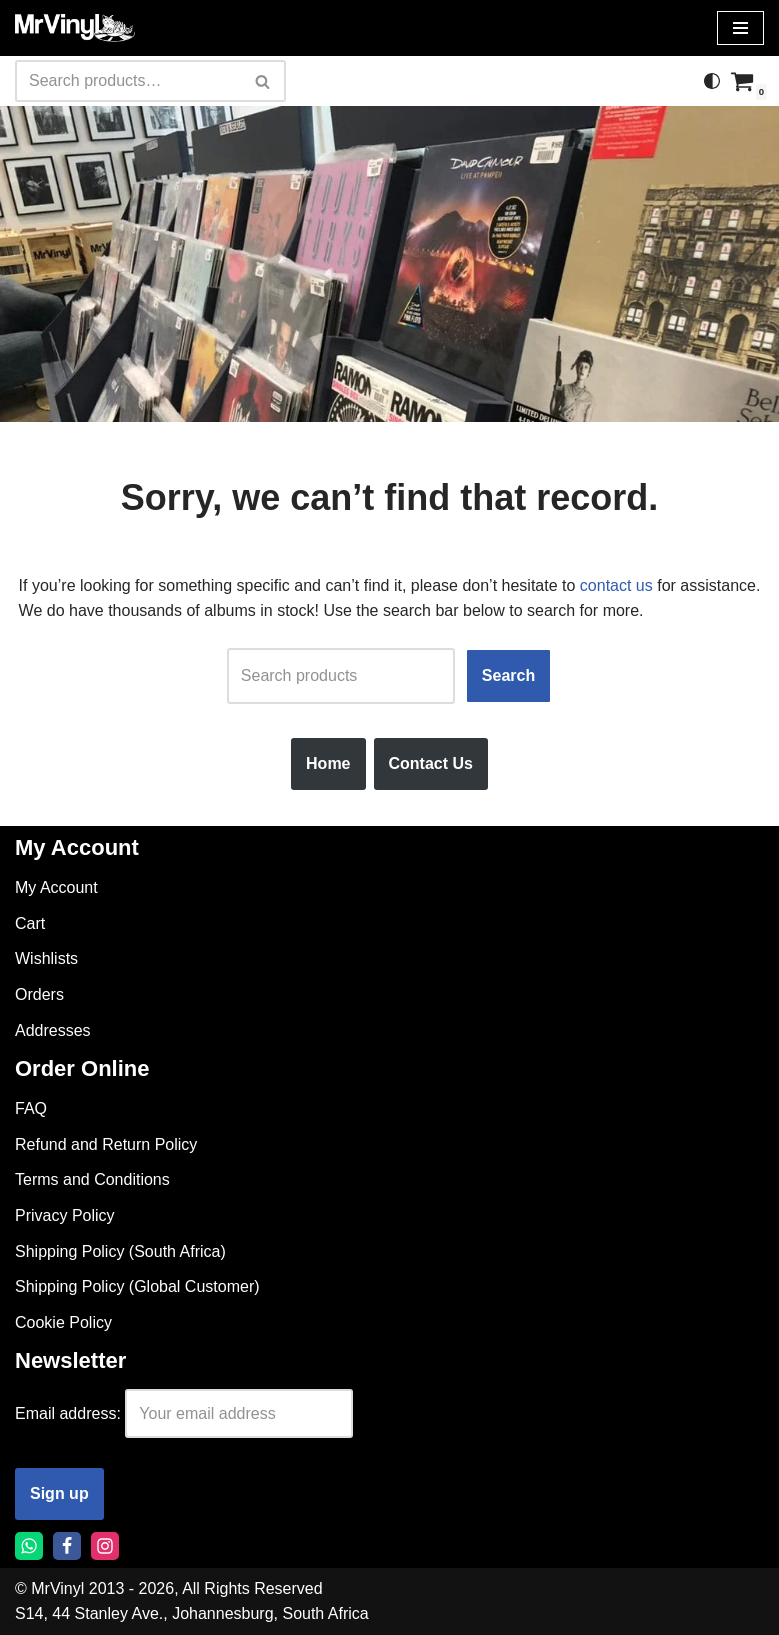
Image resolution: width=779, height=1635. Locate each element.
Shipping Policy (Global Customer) (137, 1286)
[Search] (128, 81)
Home (328, 763)
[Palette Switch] (712, 81)
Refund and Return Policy (106, 1144)
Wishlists (46, 958)
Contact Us (431, 763)
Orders (39, 994)
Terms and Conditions (92, 1179)
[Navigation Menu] (740, 28)
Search (508, 675)
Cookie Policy (63, 1322)
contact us (616, 585)
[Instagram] (105, 1546)
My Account (56, 887)
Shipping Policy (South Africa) (120, 1251)
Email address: (68, 1413)
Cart (30, 923)
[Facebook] (67, 1546)
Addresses (53, 1030)
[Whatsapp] (29, 1546)
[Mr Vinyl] (75, 28)
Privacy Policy (65, 1215)
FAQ (31, 1108)
